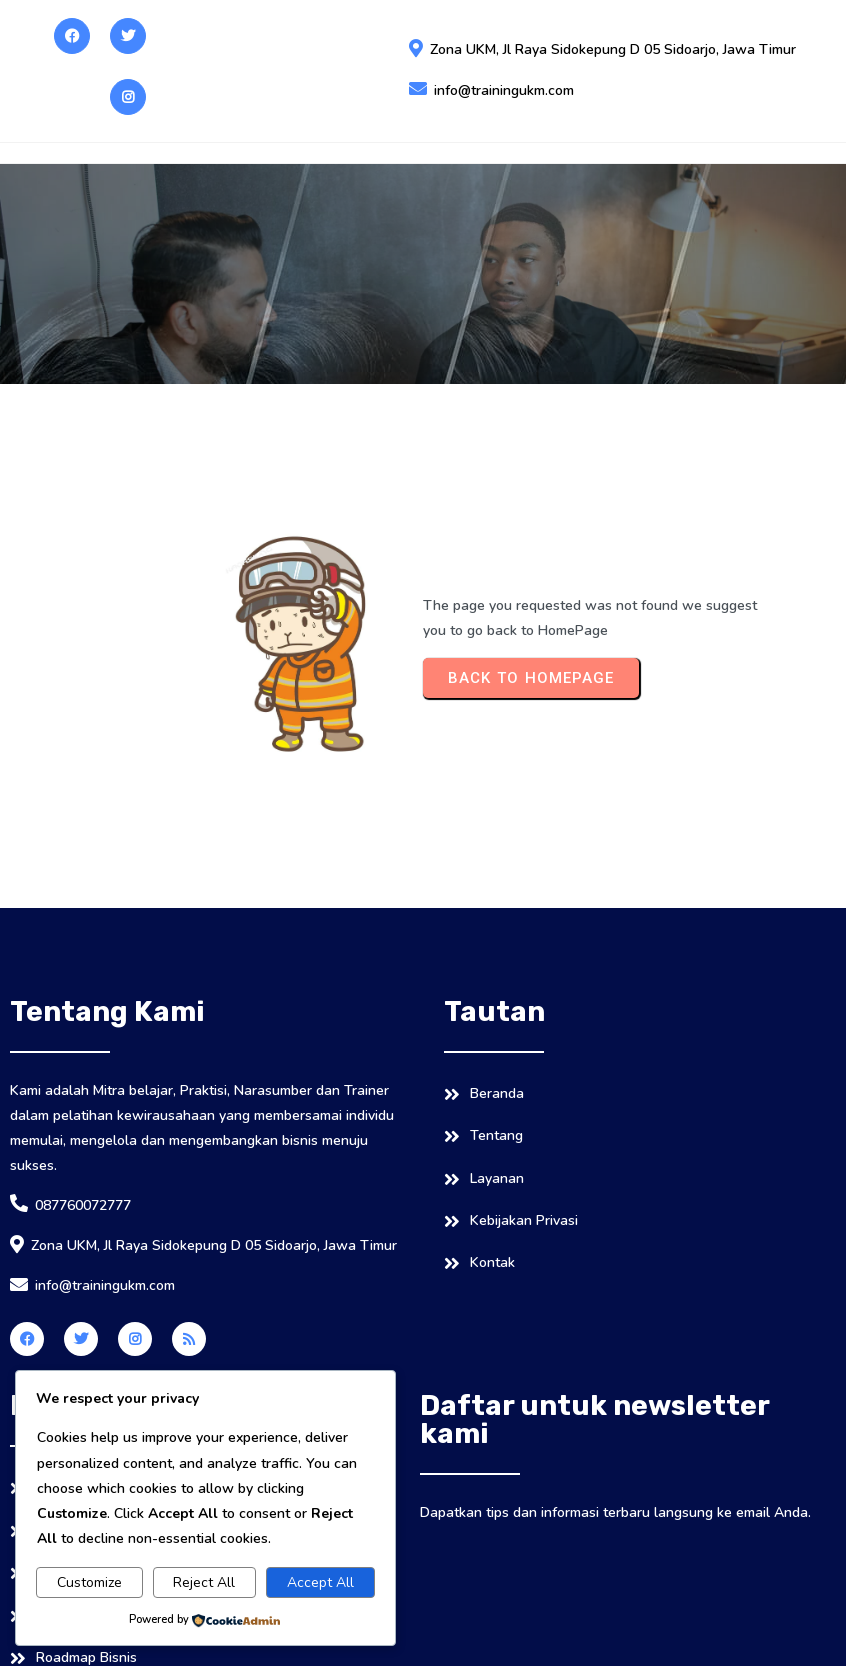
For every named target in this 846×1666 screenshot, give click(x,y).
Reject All (204, 1582)
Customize (89, 1582)
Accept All (320, 1582)
